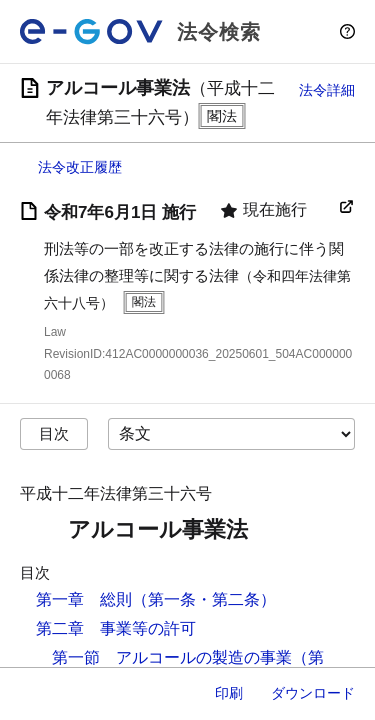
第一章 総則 (84, 599)
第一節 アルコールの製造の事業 (172, 657)
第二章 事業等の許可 (116, 628)
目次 (54, 433)
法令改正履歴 (80, 167)
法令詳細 (327, 90)
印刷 (229, 693)
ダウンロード (313, 693)
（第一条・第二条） (204, 599)
